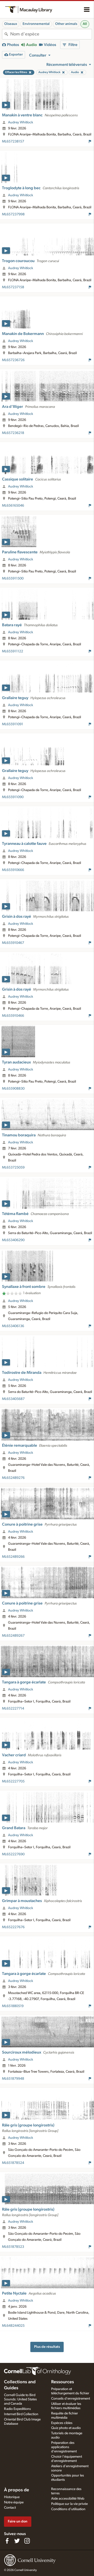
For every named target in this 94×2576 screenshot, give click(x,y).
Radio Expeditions (17, 2409)
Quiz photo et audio (66, 2428)
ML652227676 (13, 1927)
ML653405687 (13, 1399)
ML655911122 (12, 651)
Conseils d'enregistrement (70, 2398)
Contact (10, 2507)
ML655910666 (13, 870)
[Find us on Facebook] (7, 2541)
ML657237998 (13, 214)
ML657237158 (13, 287)
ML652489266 (13, 1557)
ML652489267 (13, 1635)
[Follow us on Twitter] (17, 2541)
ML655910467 (13, 943)
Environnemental (36, 24)
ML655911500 (13, 578)
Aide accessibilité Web (67, 2498)
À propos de (16, 2490)
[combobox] (51, 34)
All (85, 24)
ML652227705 (13, 1781)
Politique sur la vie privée (69, 2504)
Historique (12, 2497)
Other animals (66, 24)
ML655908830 (13, 1088)
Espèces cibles (61, 2423)
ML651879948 (13, 2078)
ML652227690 (13, 1854)
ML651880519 (13, 2006)
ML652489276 (13, 1478)
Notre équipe (14, 2502)
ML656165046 (13, 505)
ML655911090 (13, 797)
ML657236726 (13, 360)
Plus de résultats (47, 2347)
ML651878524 (13, 2163)
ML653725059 (13, 1167)
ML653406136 (13, 1326)
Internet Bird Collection (21, 2414)
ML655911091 (12, 724)
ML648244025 (13, 2325)
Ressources (62, 2382)
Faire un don (17, 2521)
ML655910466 (13, 1015)
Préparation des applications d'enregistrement (64, 2447)
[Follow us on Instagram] (27, 2541)
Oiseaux (10, 24)
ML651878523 (13, 2247)
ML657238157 (13, 141)
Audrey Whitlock (20, 122)
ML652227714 (13, 1708)
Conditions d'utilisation (68, 2509)
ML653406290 (13, 1240)
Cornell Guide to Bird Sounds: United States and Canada (20, 2399)
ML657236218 (13, 433)
